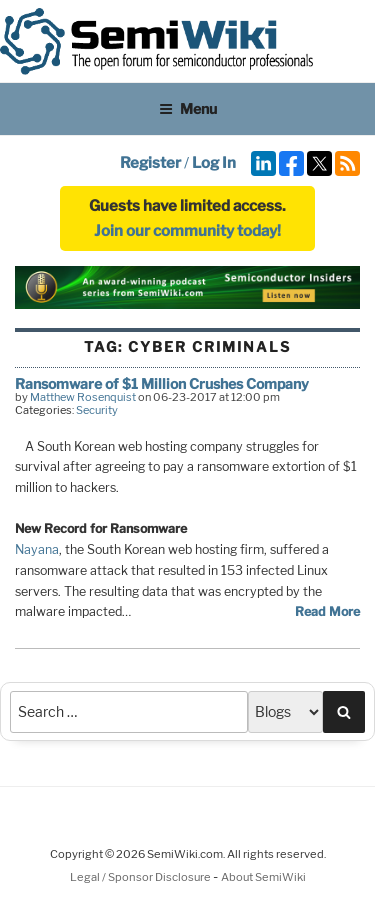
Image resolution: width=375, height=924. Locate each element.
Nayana (37, 549)
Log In (214, 163)
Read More (327, 611)
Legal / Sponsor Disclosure (141, 877)
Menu (188, 108)
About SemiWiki (263, 877)
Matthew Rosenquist (83, 397)
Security (97, 410)
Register (150, 163)
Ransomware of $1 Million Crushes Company (162, 383)
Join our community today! (187, 231)
